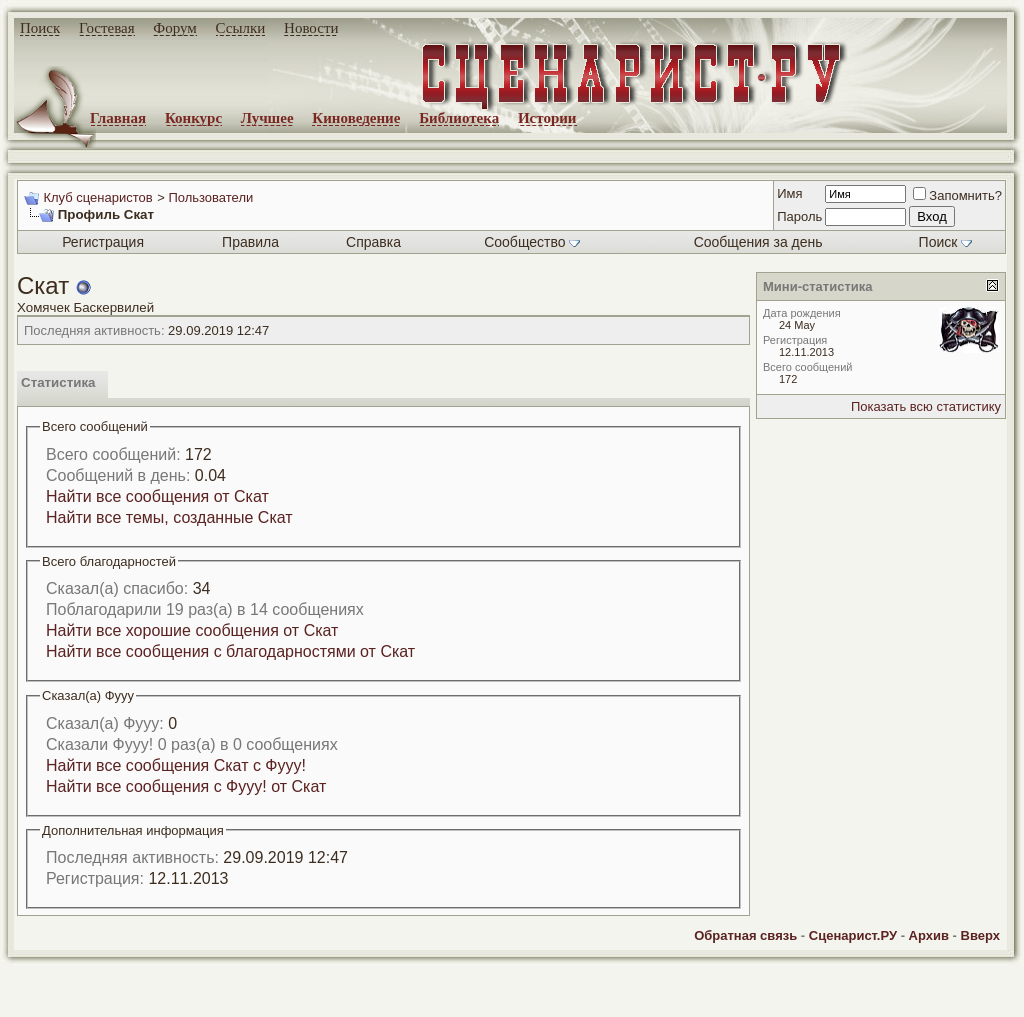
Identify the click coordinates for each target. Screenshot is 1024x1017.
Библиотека (459, 118)
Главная (118, 118)
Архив (929, 935)
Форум (174, 28)
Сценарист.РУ (853, 935)
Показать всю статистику (926, 406)
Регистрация (103, 242)
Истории (547, 118)
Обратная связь (745, 935)
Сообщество (532, 242)
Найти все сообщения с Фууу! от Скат (186, 786)
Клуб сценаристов (97, 197)
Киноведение (356, 118)
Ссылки (241, 28)
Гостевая (107, 28)
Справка (373, 242)
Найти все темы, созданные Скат (169, 517)
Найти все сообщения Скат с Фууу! (176, 765)
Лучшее (267, 118)
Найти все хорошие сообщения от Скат (192, 630)
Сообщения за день (758, 242)
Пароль (799, 216)
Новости (311, 28)
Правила (250, 242)
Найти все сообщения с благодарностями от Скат (230, 651)
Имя (789, 193)
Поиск (40, 28)
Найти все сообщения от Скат (157, 496)
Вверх (980, 935)
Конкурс (193, 118)
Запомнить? (957, 195)
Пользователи (210, 197)
